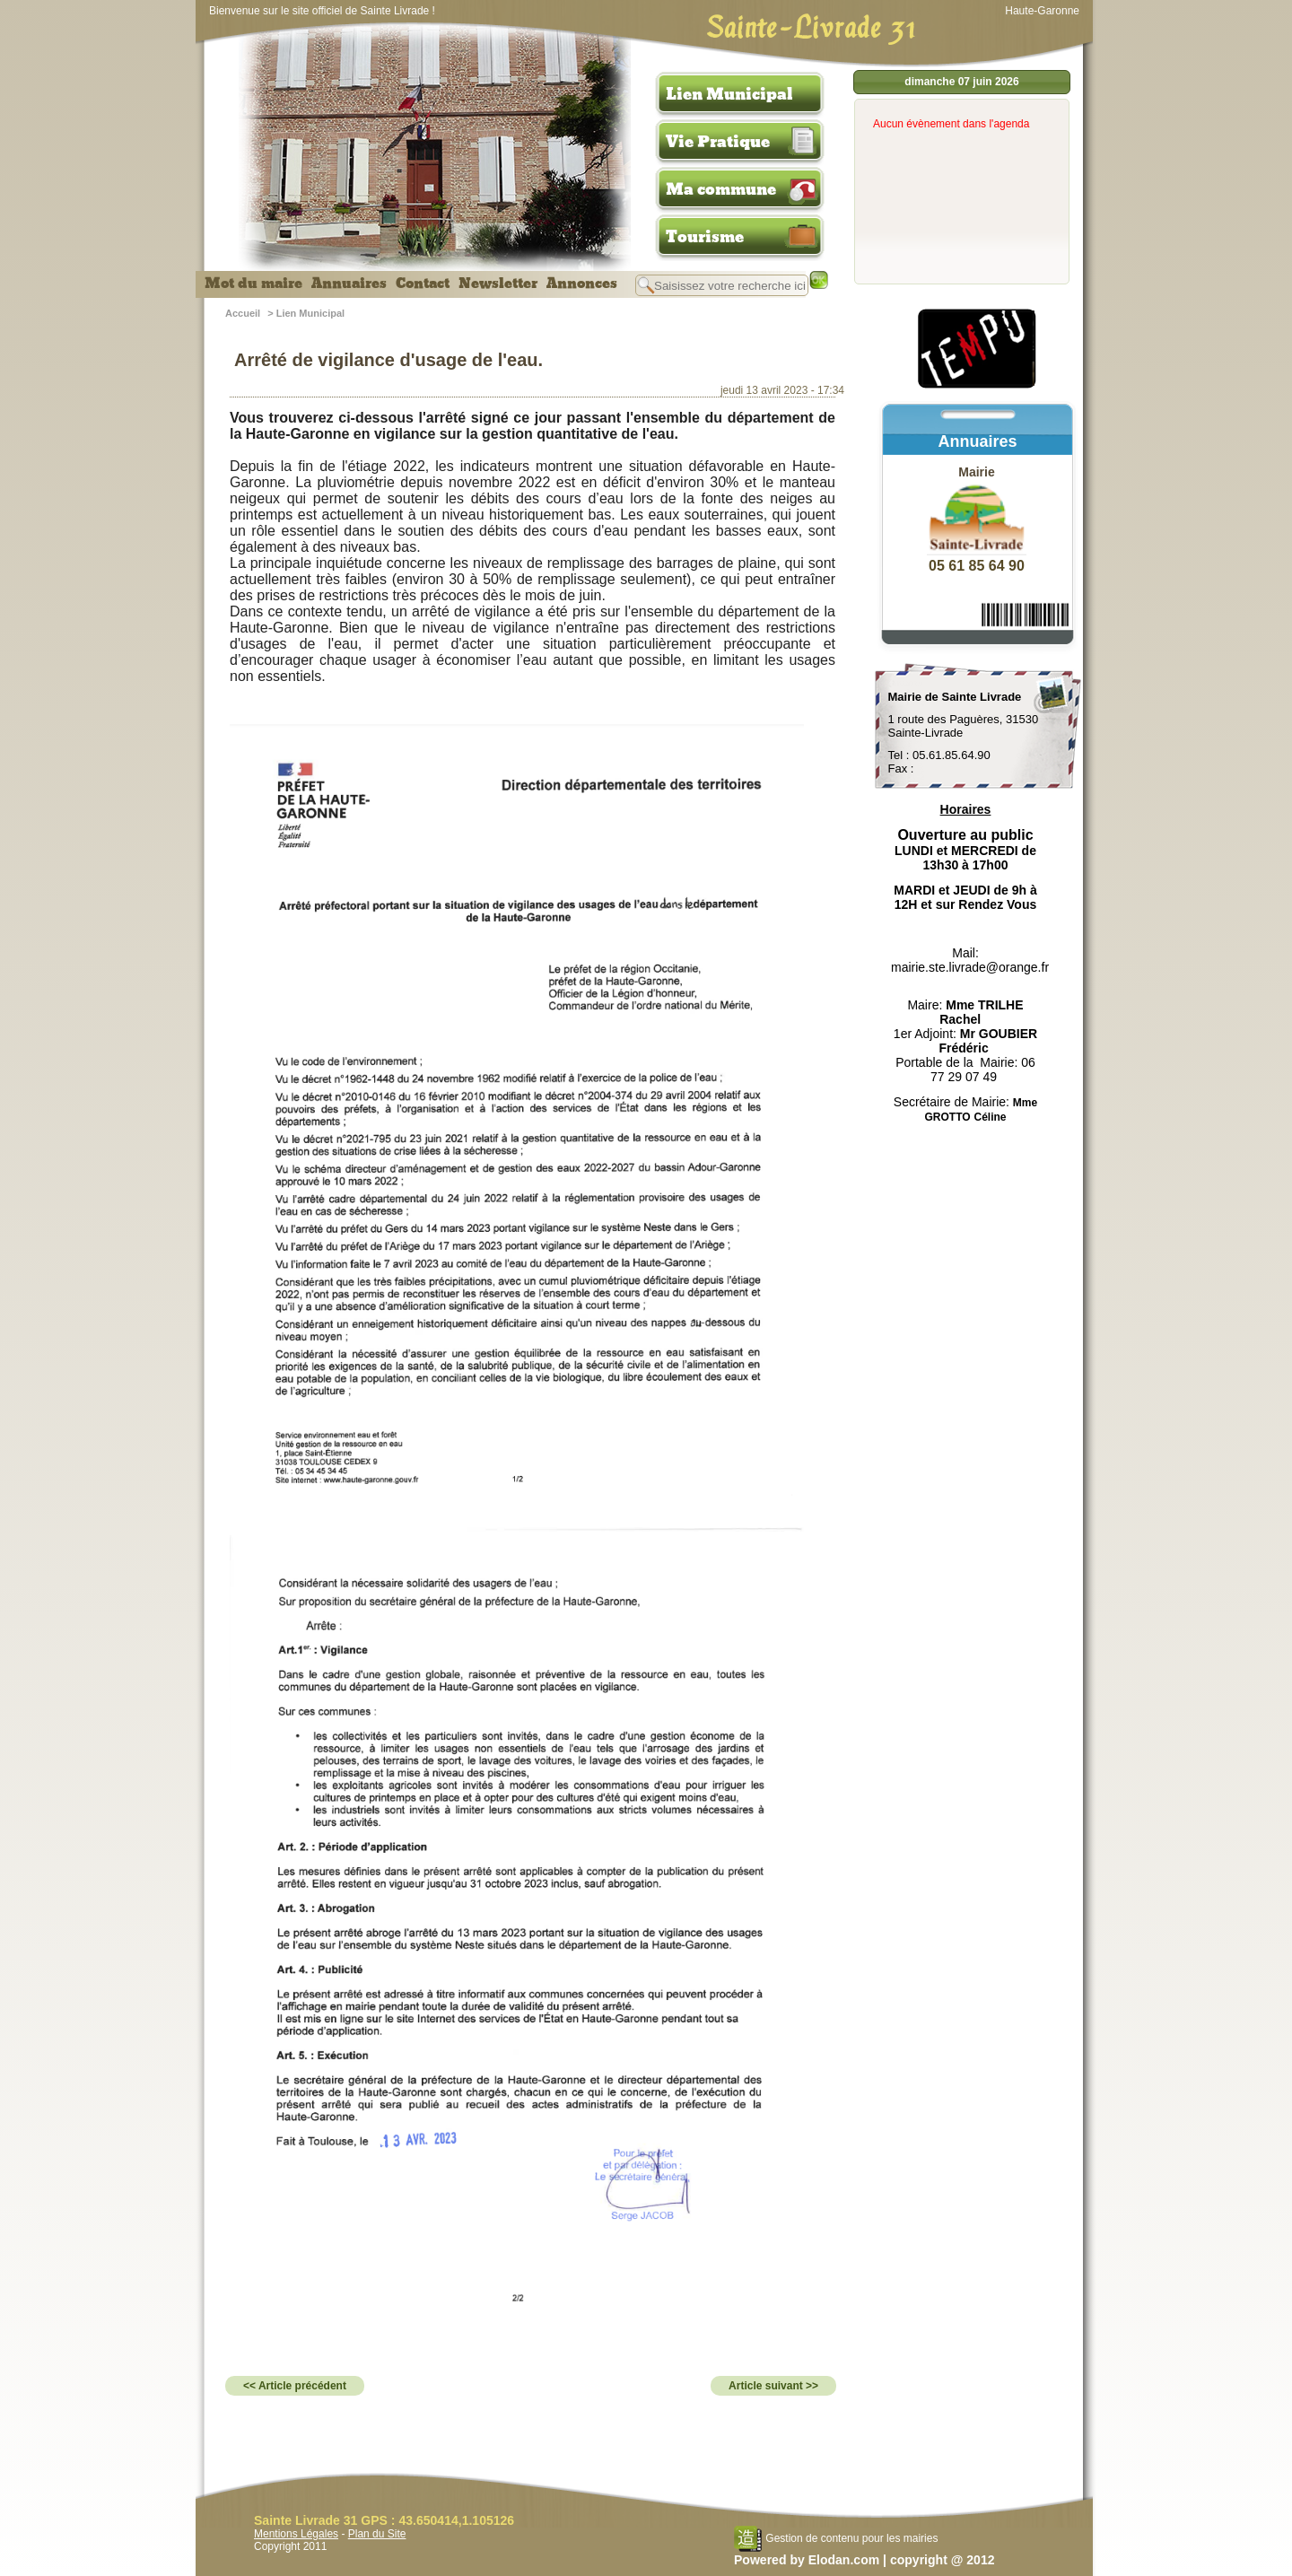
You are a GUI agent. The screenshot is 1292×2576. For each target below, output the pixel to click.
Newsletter (497, 283)
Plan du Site (377, 2534)
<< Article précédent (294, 2386)
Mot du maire (253, 283)
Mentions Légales (296, 2534)
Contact (423, 283)
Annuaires (349, 283)
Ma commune (721, 189)
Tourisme (705, 236)
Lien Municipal (729, 94)
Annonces (581, 283)
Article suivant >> (773, 2386)
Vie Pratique (718, 141)
